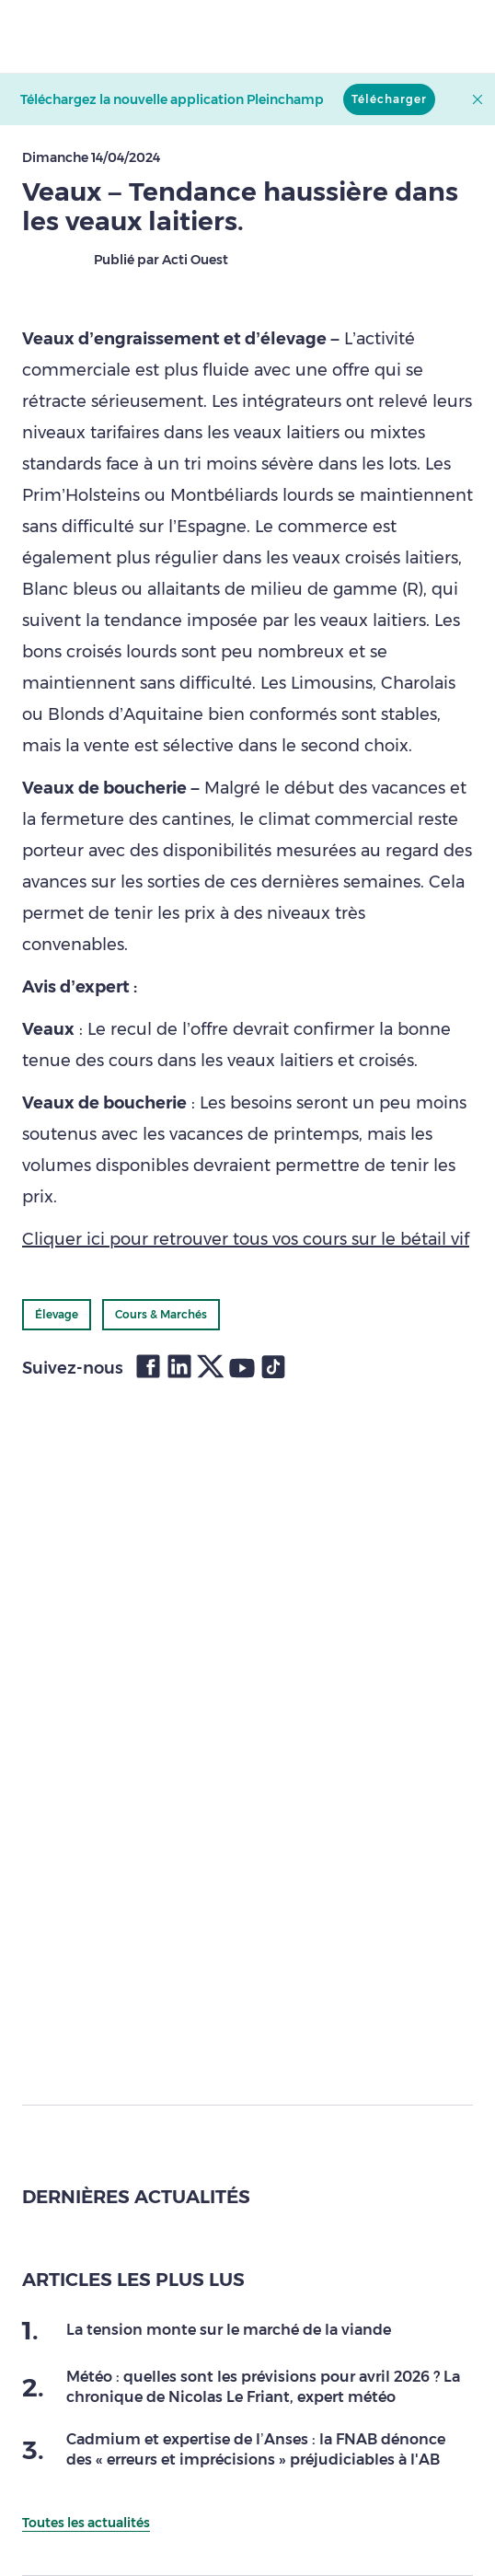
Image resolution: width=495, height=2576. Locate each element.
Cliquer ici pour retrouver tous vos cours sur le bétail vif (245, 1239)
